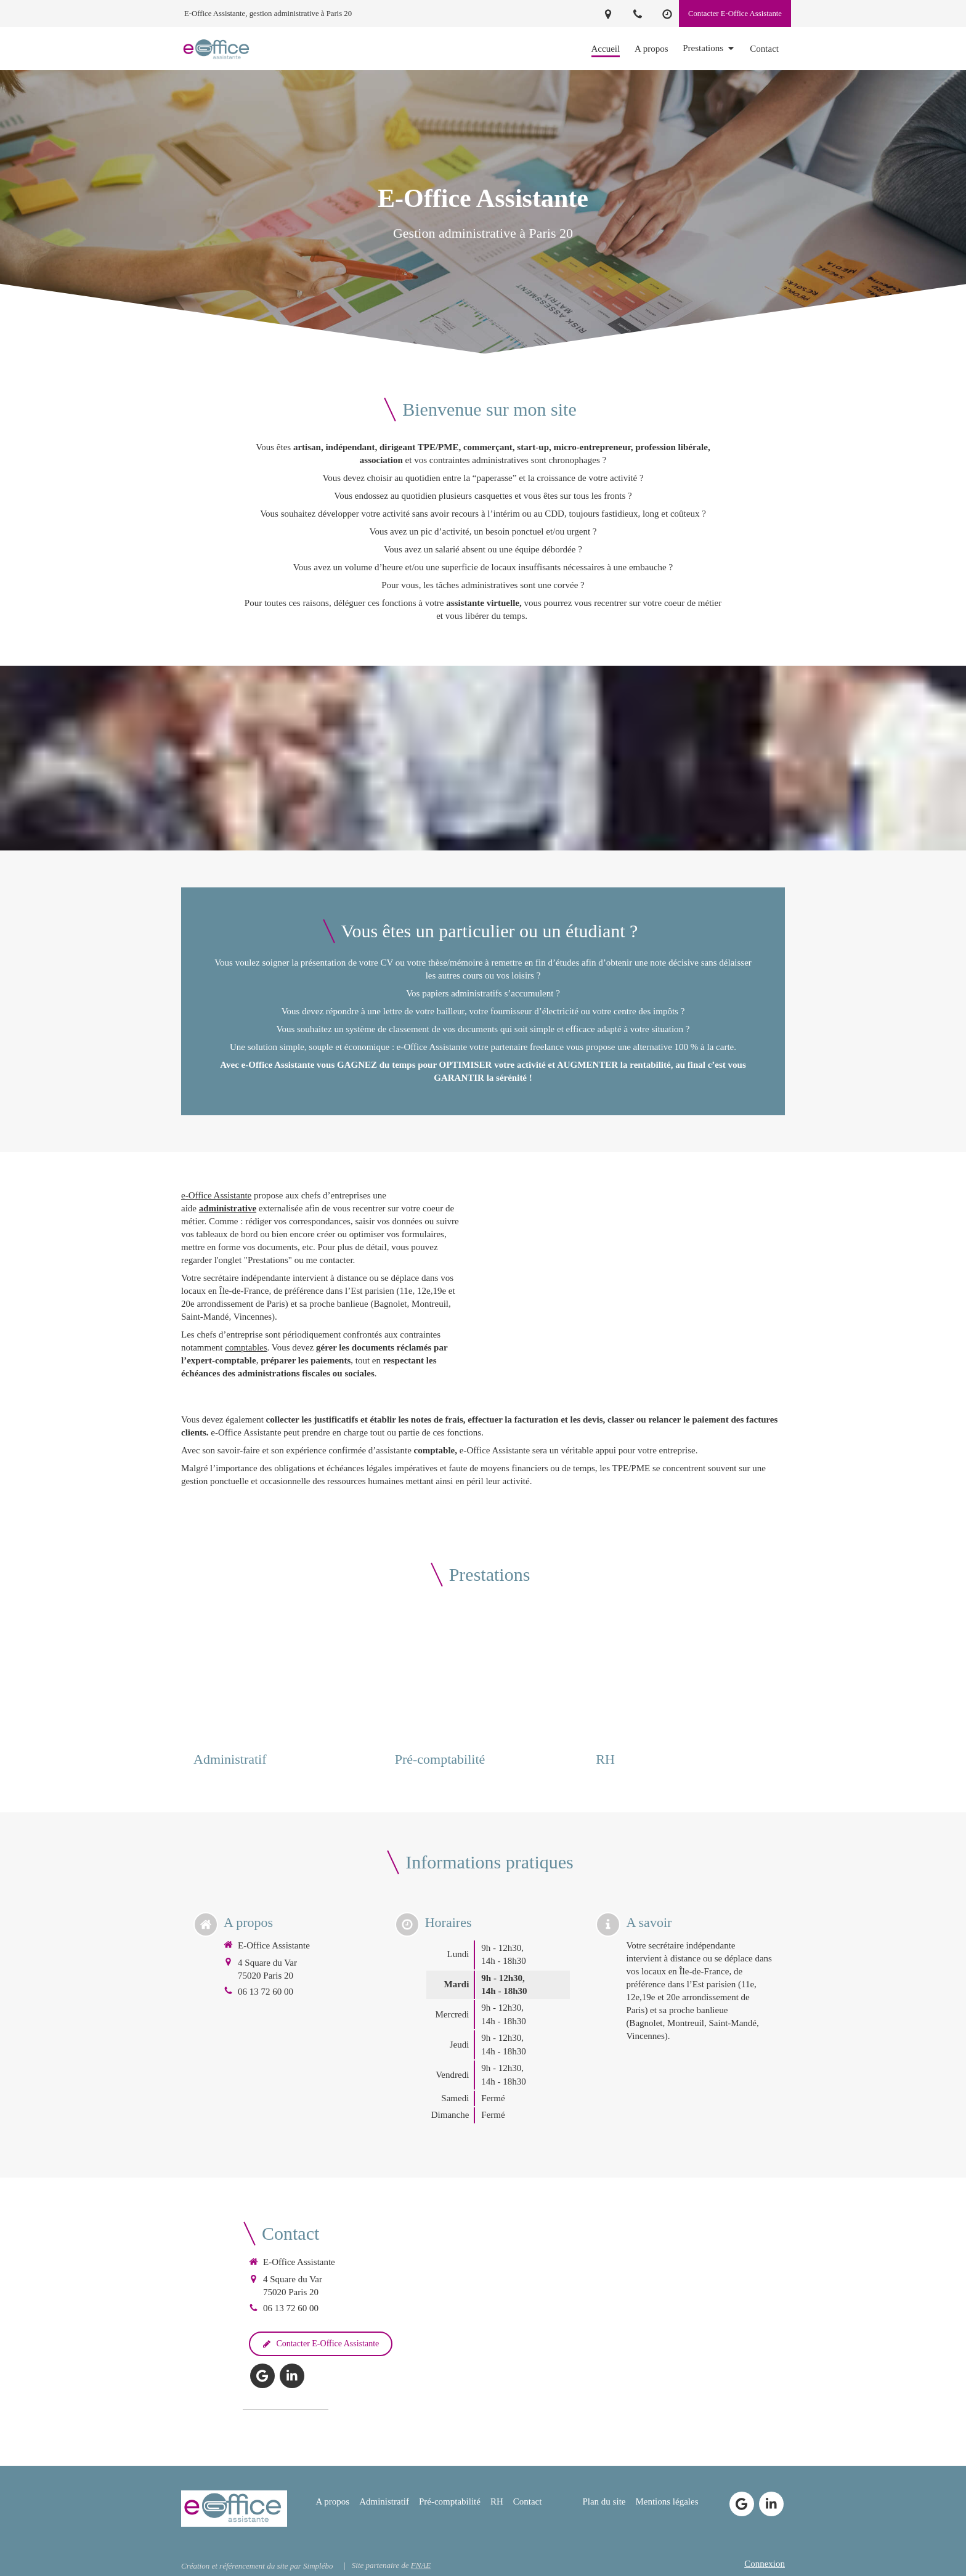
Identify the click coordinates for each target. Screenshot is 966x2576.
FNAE (421, 2565)
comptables (246, 1347)
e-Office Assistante (216, 1195)
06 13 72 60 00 (265, 1992)
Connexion (764, 2564)
